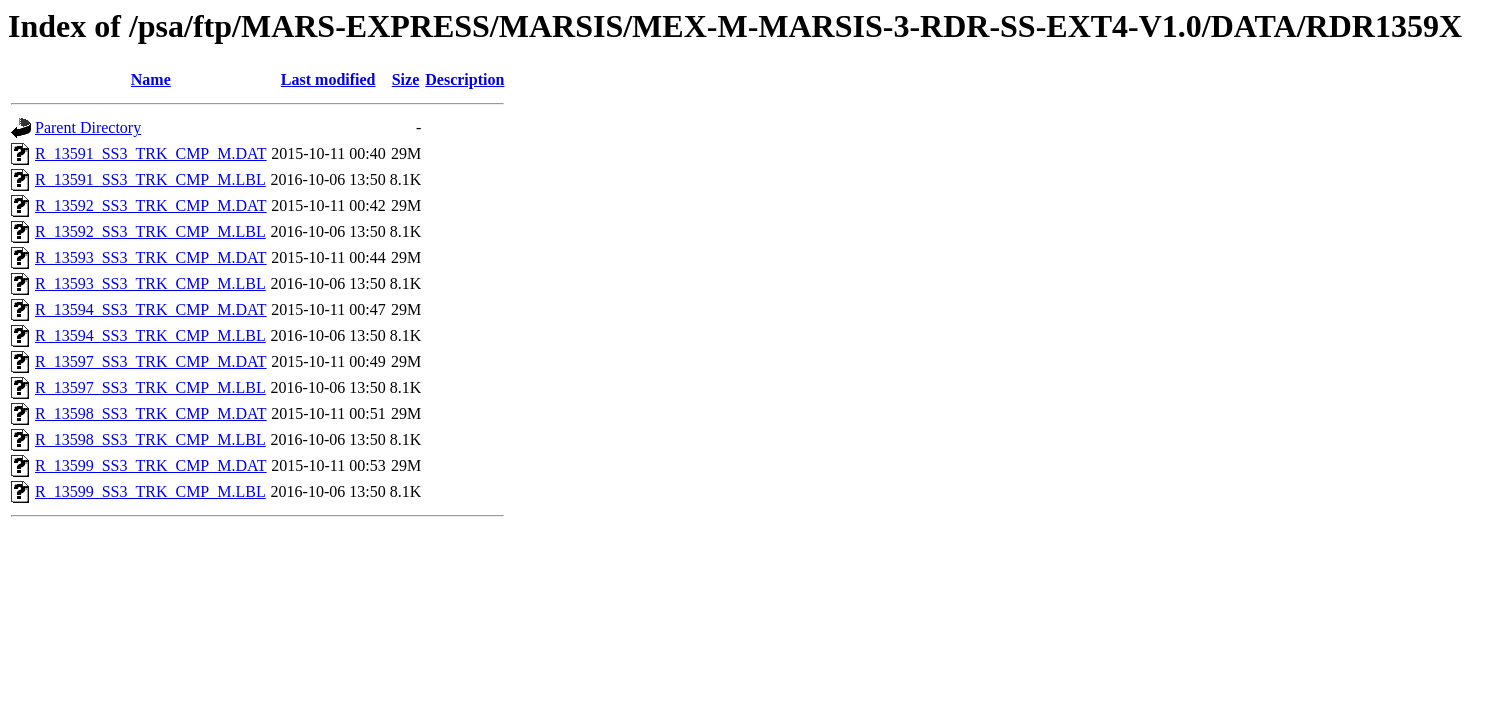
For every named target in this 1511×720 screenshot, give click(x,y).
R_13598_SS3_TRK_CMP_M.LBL (150, 439)
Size (406, 79)
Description (464, 79)
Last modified (328, 79)
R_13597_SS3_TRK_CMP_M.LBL (150, 387)
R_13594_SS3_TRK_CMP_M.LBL (150, 335)
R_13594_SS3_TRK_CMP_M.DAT (151, 309)
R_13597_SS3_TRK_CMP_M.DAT (151, 361)
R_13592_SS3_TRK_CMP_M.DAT (151, 205)
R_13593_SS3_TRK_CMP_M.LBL (150, 283)
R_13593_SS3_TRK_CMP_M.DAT (151, 257)
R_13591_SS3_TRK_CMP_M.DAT (151, 153)
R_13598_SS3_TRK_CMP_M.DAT (151, 413)
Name (151, 79)
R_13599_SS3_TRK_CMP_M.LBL (150, 491)
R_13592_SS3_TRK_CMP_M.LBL (150, 231)
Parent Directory (88, 127)
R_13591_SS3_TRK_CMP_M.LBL (150, 179)
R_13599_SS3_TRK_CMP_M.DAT (151, 465)
